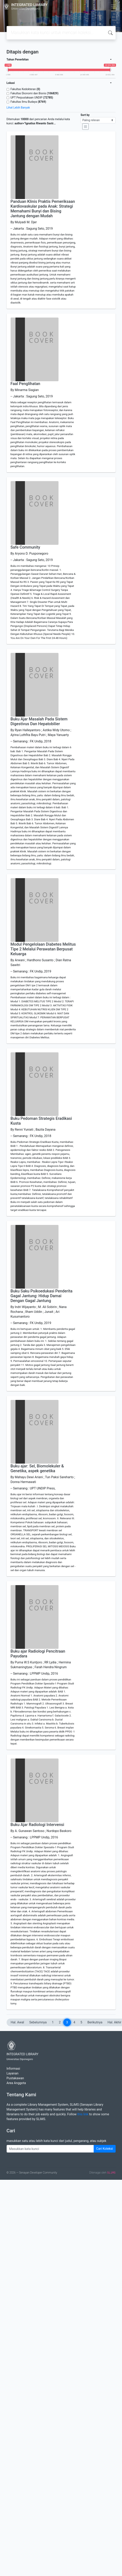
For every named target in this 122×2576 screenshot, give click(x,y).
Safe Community (25, 547)
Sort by (85, 115)
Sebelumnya (38, 2022)
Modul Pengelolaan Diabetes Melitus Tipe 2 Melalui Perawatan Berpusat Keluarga (43, 949)
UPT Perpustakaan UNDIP (32, 97)
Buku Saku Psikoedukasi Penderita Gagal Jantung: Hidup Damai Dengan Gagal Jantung (41, 1296)
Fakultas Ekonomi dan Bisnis (35, 93)
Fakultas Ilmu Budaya (28, 101)
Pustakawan (15, 2078)
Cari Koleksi (104, 2149)
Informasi (13, 2068)
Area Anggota (16, 2083)
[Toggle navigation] (113, 6)
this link (82, 2114)
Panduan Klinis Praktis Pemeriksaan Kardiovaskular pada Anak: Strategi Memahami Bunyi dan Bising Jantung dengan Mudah (43, 208)
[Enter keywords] (50, 2149)
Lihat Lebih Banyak (18, 107)
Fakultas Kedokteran (25, 89)
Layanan (13, 2073)
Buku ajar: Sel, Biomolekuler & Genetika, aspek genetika (37, 1468)
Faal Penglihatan (25, 383)
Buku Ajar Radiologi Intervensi (37, 1824)
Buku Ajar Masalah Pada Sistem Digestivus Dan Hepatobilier (39, 721)
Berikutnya (94, 2022)
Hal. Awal (17, 2022)
